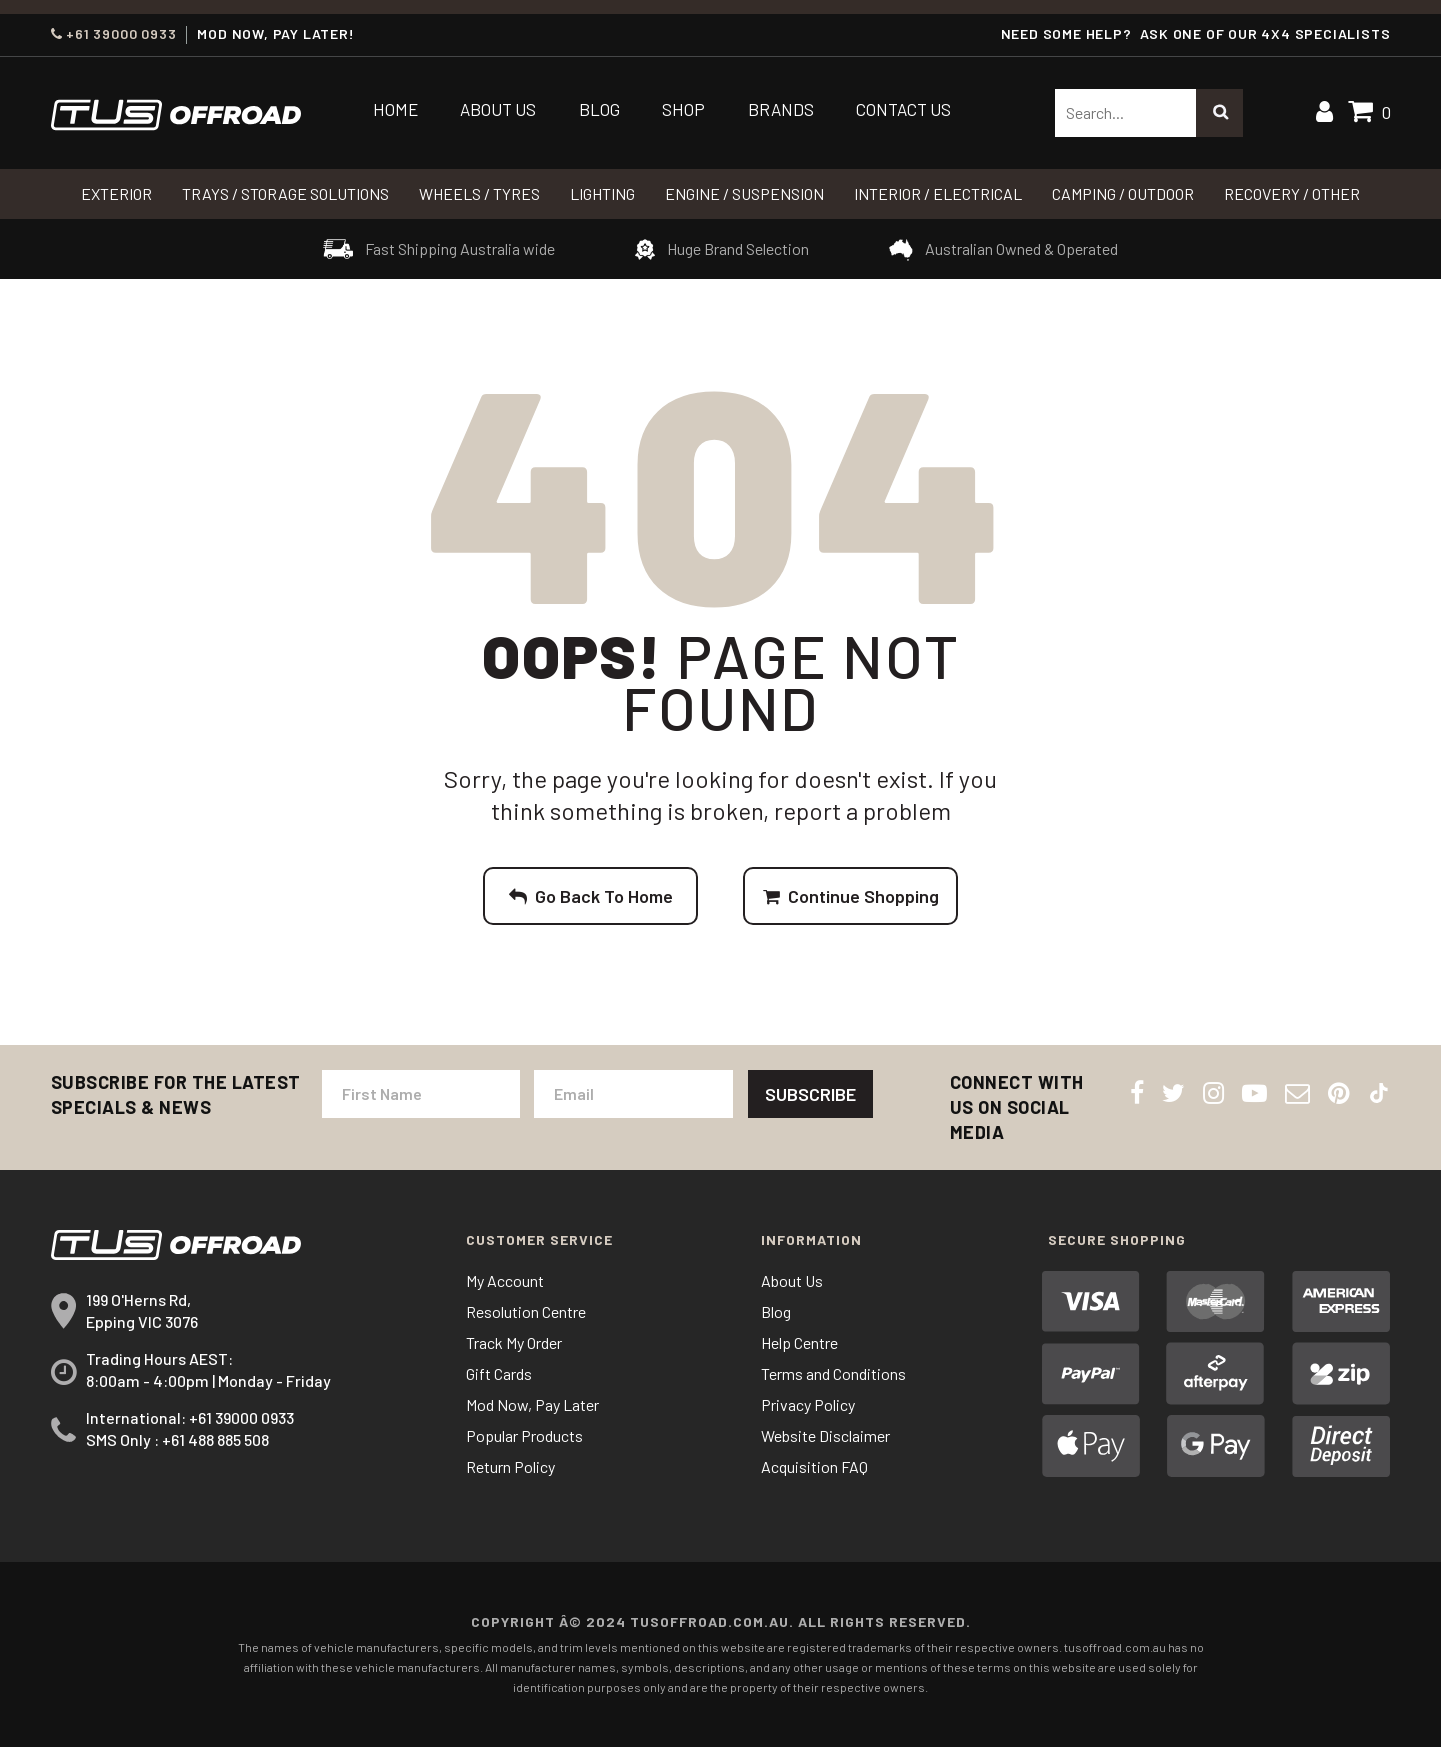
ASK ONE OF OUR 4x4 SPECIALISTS (1265, 33)
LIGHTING (602, 193)
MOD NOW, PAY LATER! (275, 34)
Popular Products (524, 1435)
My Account (505, 1280)
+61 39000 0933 (114, 34)
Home (395, 109)
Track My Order (514, 1342)
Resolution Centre (526, 1311)
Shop (683, 109)
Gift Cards (499, 1373)
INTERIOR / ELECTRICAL (938, 193)
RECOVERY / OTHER (1292, 193)
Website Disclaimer (825, 1435)
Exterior (116, 193)
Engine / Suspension (744, 193)
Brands (781, 109)
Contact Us (903, 109)
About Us (498, 109)
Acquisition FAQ (814, 1466)
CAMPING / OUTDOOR (1123, 193)
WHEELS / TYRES (479, 193)
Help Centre (799, 1342)
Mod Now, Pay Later (532, 1404)
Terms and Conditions (833, 1373)
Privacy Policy (808, 1404)
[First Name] (421, 1094)
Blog (599, 109)
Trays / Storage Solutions (285, 193)
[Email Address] (633, 1094)
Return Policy (510, 1466)
